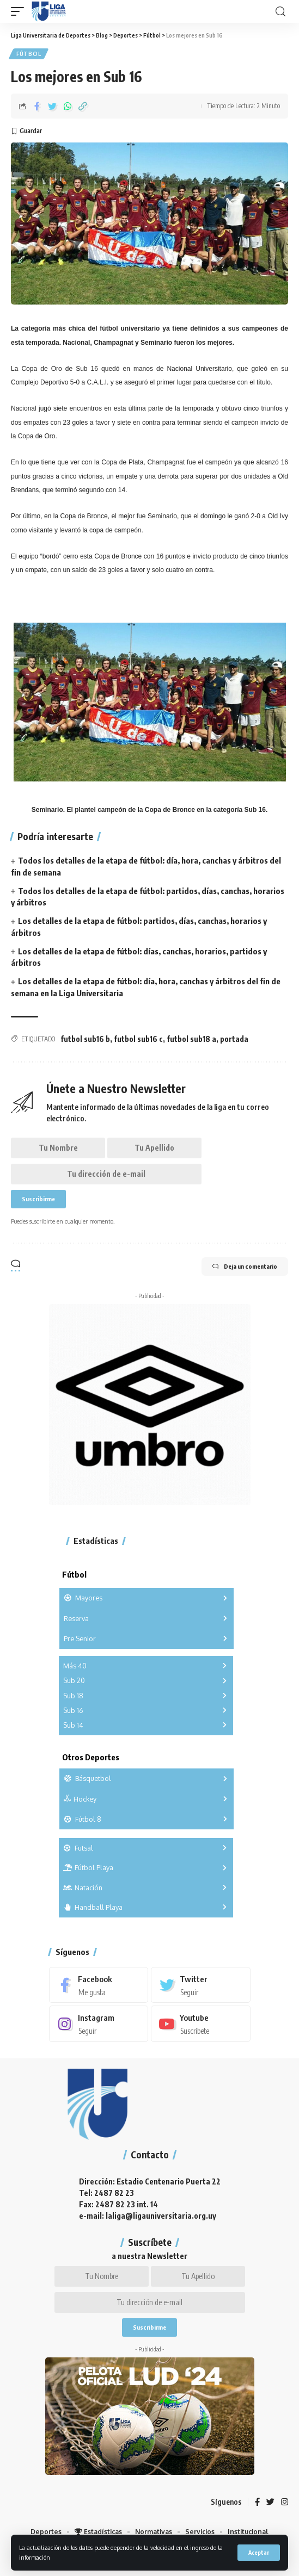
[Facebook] (99, 1985)
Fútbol (28, 54)
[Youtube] (201, 2023)
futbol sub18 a (191, 1039)
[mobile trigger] (20, 11)
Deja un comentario (244, 1266)
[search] (280, 11)
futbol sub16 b (85, 1039)
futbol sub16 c (138, 1039)
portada (234, 1039)
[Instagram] (99, 2023)
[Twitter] (201, 1985)
